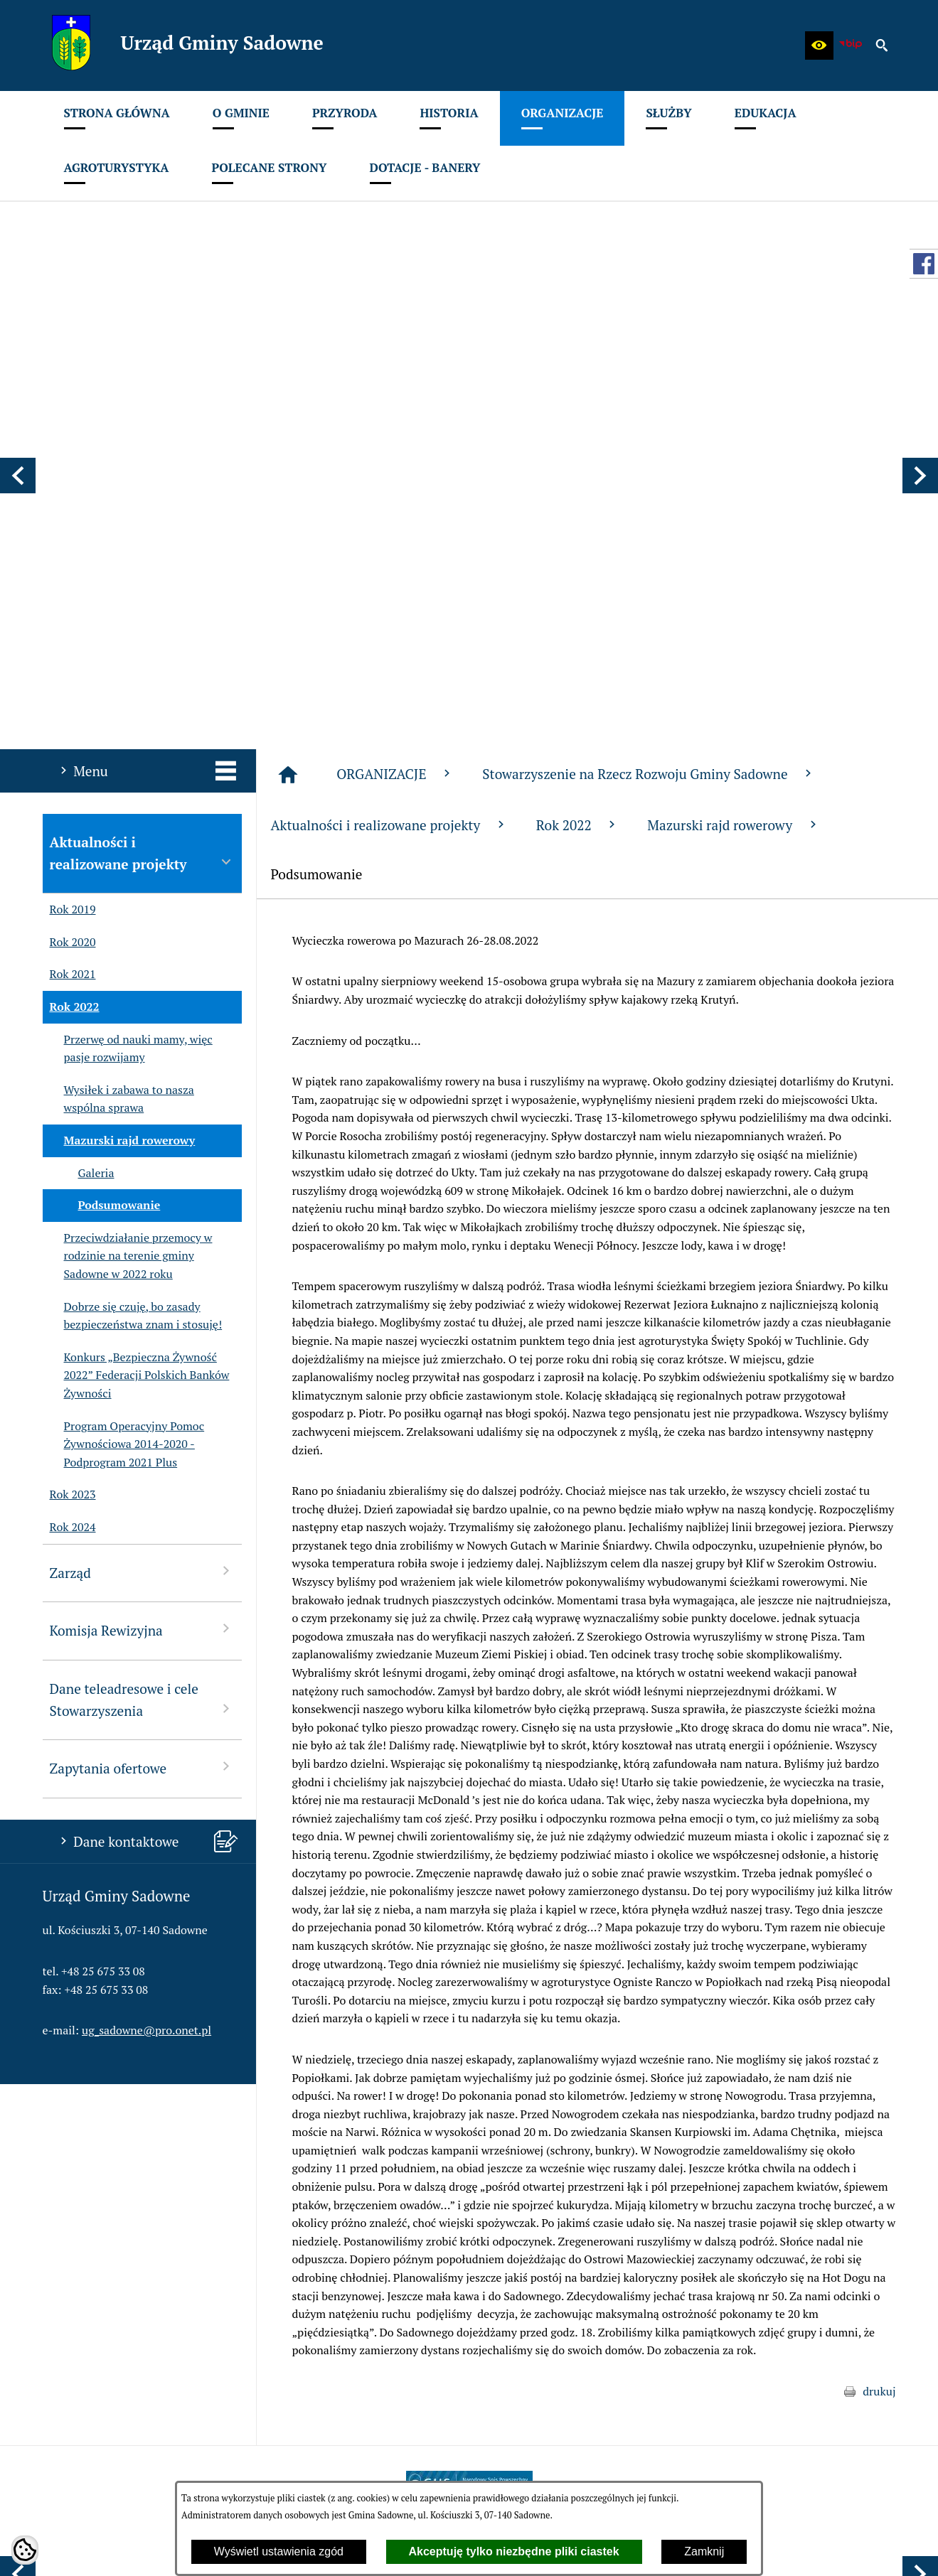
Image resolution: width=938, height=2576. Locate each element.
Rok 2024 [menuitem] (69, 1153)
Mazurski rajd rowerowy (733, 451)
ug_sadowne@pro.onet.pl (146, 1656)
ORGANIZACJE (395, 400)
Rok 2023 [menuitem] (69, 1121)
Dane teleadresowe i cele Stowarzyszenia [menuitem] (142, 1326)
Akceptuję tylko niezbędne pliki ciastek (514, 2551)
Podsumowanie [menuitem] (102, 831)
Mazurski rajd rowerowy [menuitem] (119, 767)
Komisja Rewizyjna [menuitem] (142, 1255)
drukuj (879, 2017)
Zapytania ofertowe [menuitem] (142, 1393)
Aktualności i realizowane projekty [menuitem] (142, 479)
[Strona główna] (288, 400)
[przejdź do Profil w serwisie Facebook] (924, 263)
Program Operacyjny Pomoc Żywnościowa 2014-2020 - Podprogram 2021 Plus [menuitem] (124, 1070)
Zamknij (704, 2551)
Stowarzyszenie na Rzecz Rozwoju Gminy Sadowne (648, 400)
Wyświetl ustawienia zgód (278, 2551)
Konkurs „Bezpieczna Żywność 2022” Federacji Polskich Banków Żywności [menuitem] (136, 1001)
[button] (819, 45)
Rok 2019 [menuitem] (69, 536)
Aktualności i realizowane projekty (389, 451)
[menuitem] (117, 118)
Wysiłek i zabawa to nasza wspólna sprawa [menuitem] (118, 725)
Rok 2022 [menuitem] (71, 633)
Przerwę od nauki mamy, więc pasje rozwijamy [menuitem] (128, 675)
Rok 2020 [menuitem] (69, 568)
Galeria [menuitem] (78, 799)
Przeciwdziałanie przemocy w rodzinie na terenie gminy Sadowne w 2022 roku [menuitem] (128, 882)
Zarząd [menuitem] (142, 1198)
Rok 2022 (577, 451)
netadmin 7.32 (860, 2548)
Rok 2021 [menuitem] (69, 601)
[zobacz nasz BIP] (850, 45)
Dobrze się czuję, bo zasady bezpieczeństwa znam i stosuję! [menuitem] (133, 942)
